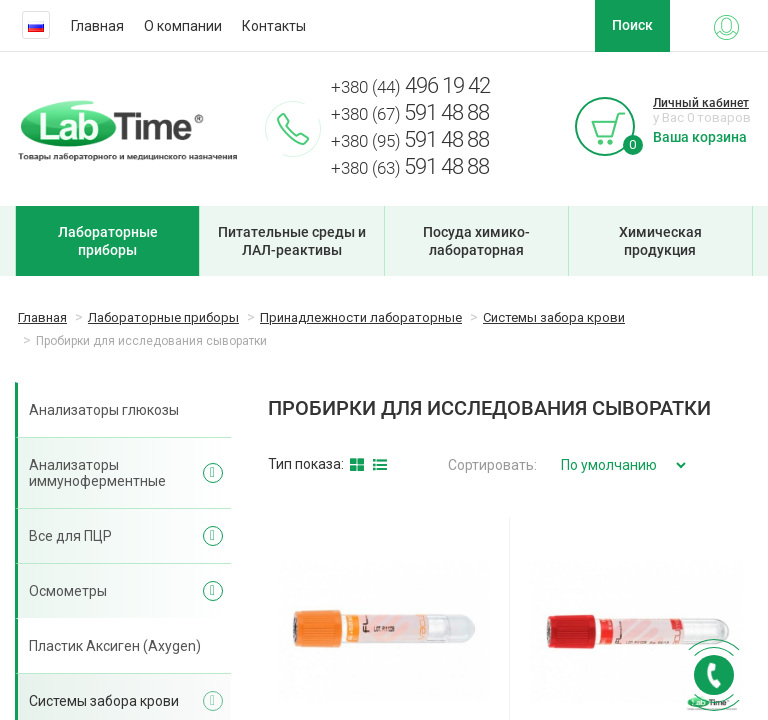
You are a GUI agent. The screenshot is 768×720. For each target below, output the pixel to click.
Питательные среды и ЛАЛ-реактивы (292, 241)
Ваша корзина (700, 137)
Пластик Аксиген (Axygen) (115, 646)
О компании (183, 26)
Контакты (274, 26)
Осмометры (68, 591)
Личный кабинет (701, 103)
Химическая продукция (660, 241)
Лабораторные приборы (108, 241)
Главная (97, 26)
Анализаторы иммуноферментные (97, 473)
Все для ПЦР (70, 536)
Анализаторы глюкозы (104, 410)
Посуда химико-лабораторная (476, 241)
